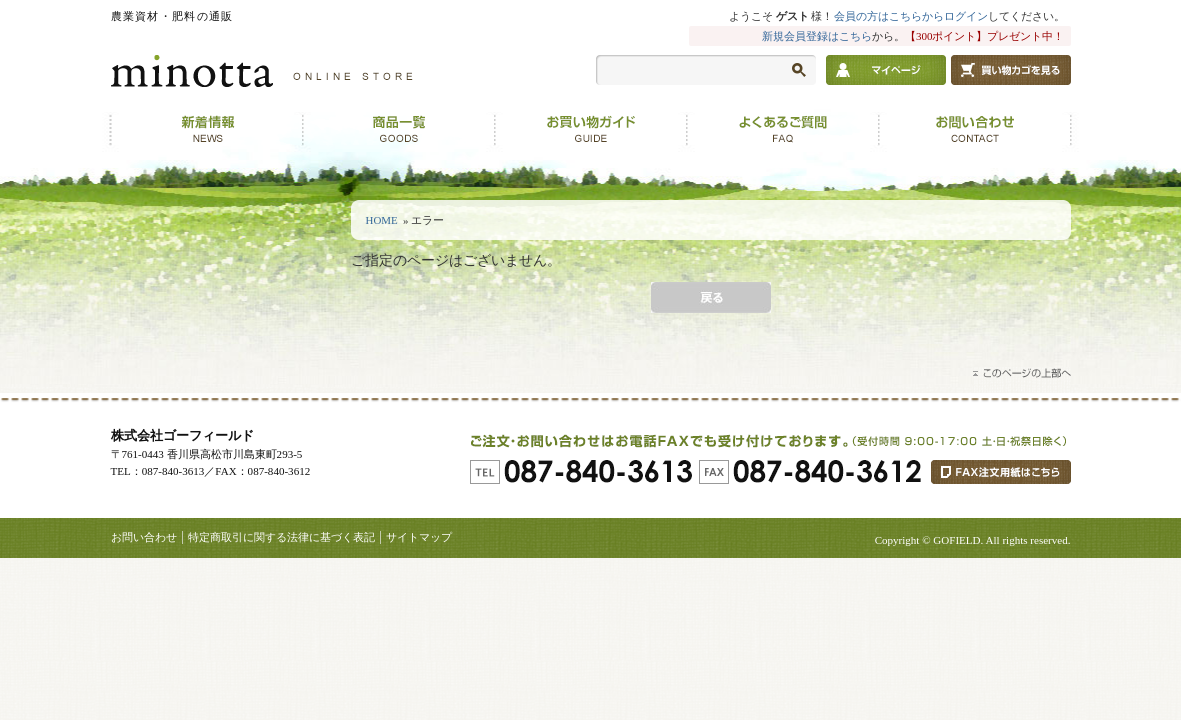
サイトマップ (419, 537)
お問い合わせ (144, 537)
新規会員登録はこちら (817, 36)
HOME (382, 220)
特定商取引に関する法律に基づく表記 (281, 537)
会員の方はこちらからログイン (911, 16)
